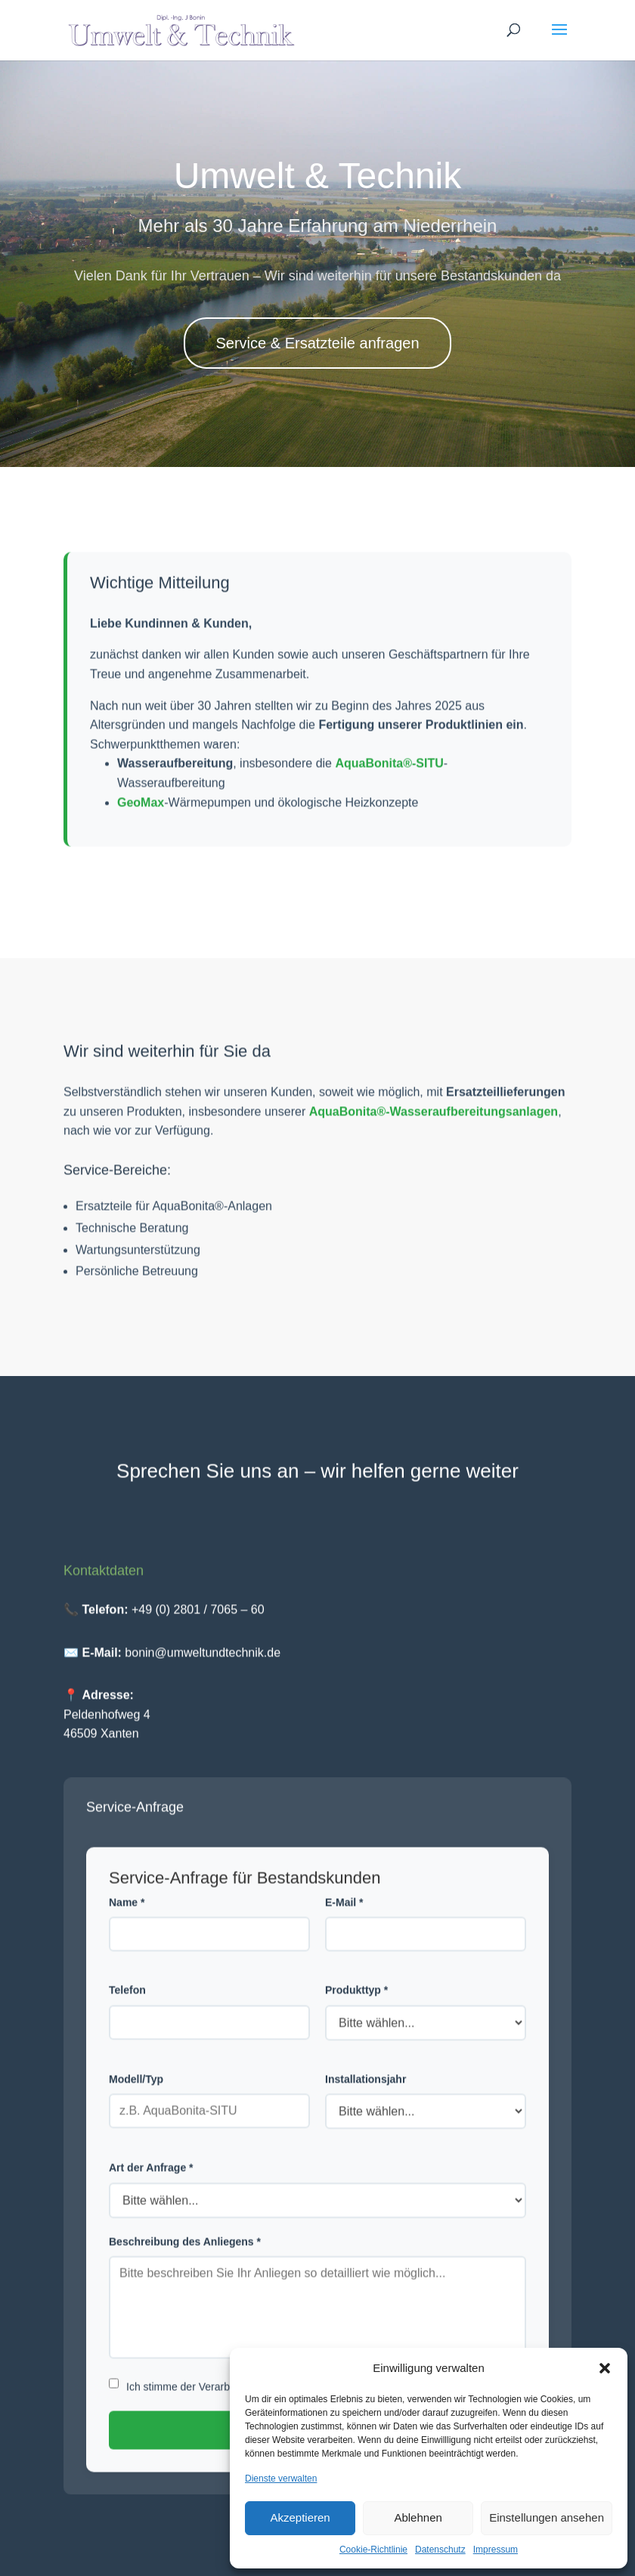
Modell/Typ (136, 2096)
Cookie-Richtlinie (373, 2549)
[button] (604, 2368)
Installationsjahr (365, 2096)
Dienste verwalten (281, 2478)
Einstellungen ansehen (546, 2517)
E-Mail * (344, 1919)
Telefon (127, 2007)
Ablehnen (417, 2517)
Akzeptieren (300, 2517)
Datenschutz (440, 2549)
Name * (126, 1919)
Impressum (495, 2549)
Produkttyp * (356, 2007)
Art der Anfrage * (151, 2185)
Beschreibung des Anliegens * (185, 2258)
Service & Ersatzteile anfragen (317, 343)
